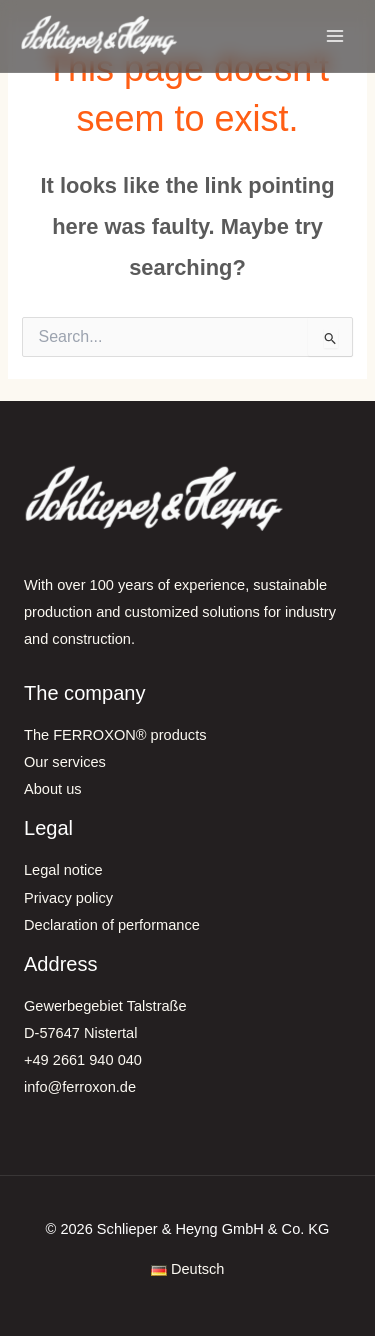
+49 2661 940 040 (83, 1060)
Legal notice (63, 870)
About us (53, 789)
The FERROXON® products (115, 735)
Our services (65, 762)
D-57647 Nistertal (80, 1033)
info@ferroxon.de (80, 1087)
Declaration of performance (112, 925)
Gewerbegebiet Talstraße (105, 1006)
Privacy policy (68, 898)
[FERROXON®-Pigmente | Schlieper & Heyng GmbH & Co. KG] (100, 35)
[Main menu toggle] (335, 36)
